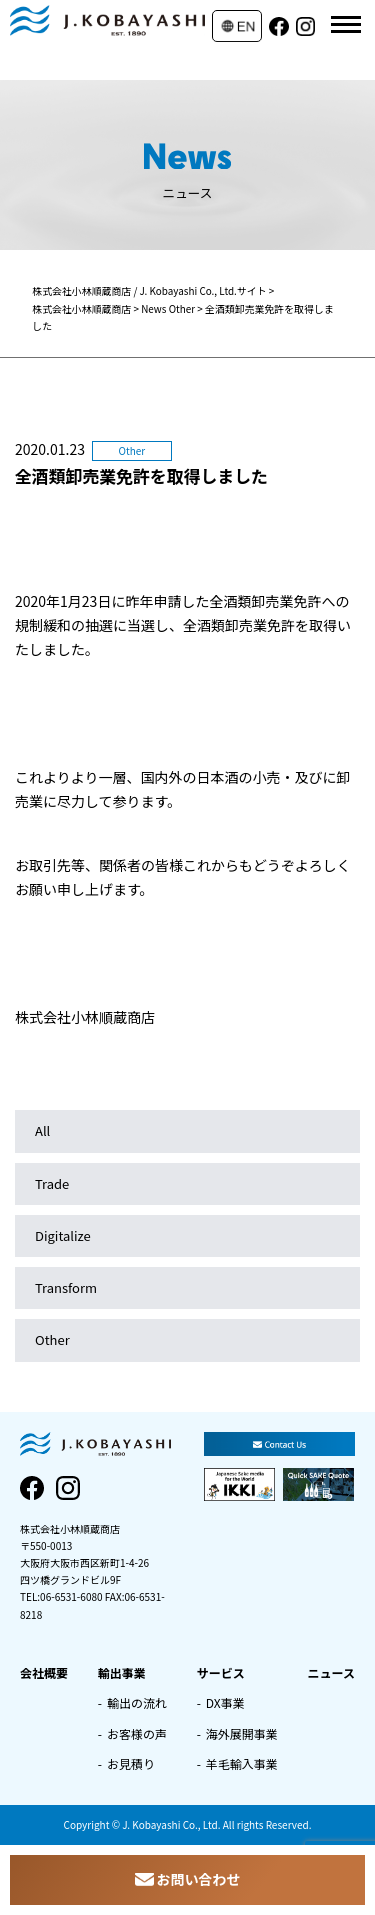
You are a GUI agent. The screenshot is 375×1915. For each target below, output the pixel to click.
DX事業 (225, 1702)
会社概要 (44, 1672)
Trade (52, 1183)
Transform (66, 1287)
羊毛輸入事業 (242, 1763)
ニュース (331, 1672)
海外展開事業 (242, 1733)
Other (52, 1339)
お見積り (131, 1763)
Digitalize (63, 1235)
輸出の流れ (137, 1702)
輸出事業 (122, 1672)
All (42, 1130)
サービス (221, 1672)
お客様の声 (137, 1733)
